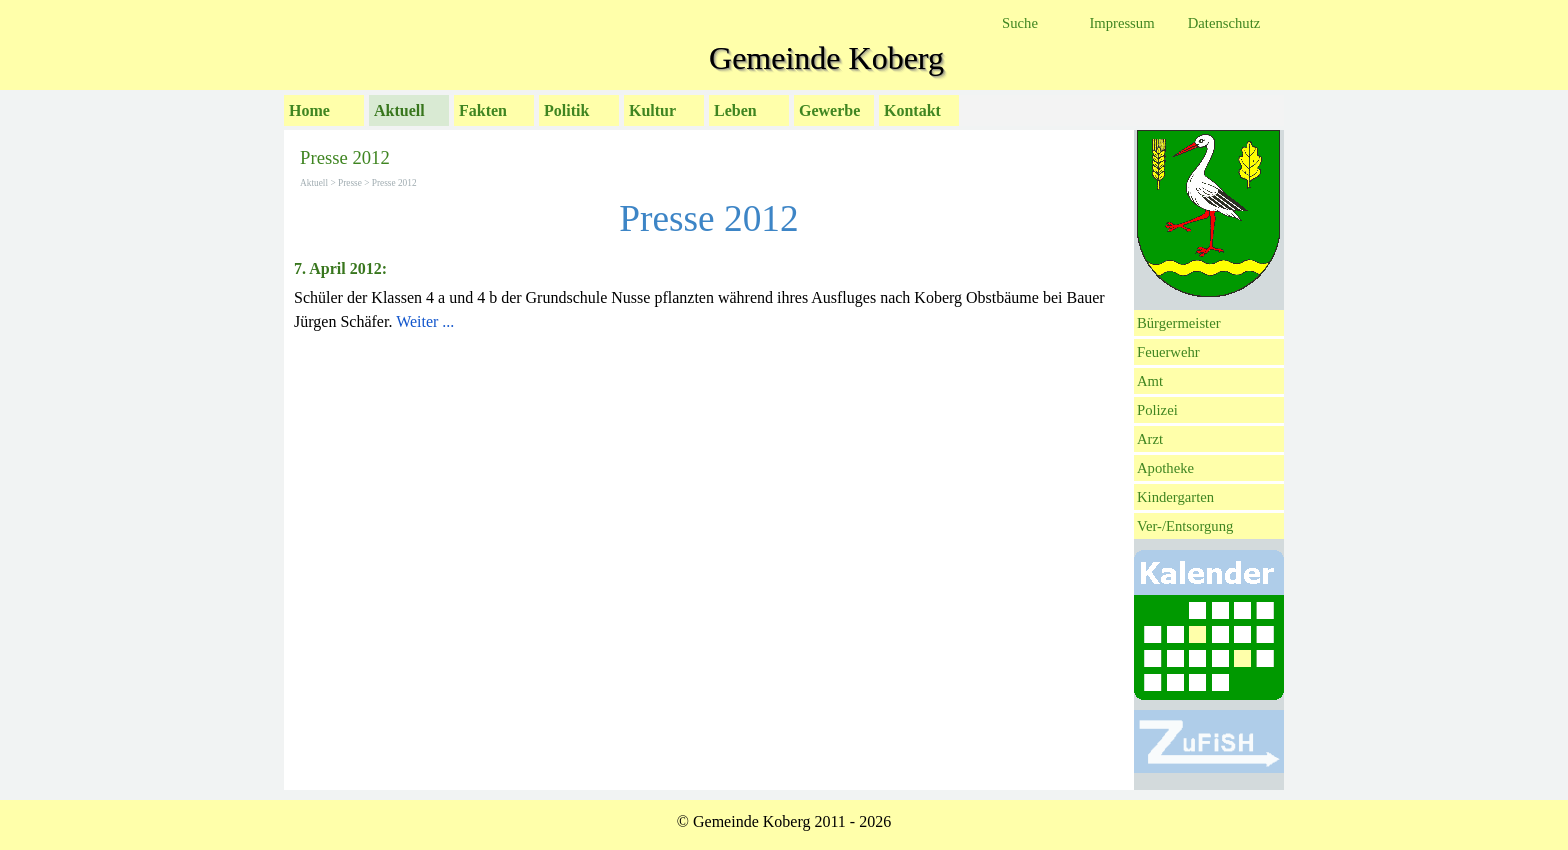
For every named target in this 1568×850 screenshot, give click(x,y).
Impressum (1121, 23)
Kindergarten (1175, 497)
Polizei (1157, 410)
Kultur (652, 110)
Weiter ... (425, 321)
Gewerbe (829, 110)
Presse (350, 183)
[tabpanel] (709, 295)
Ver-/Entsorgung (1185, 526)
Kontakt (912, 110)
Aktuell (399, 110)
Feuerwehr (1168, 352)
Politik (566, 110)
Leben (735, 110)
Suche (1020, 23)
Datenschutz (1224, 23)
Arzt (1150, 439)
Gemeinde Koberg (826, 58)
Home (309, 110)
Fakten (483, 110)
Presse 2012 (394, 183)
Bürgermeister (1179, 323)
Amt (1150, 381)
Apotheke (1165, 468)
